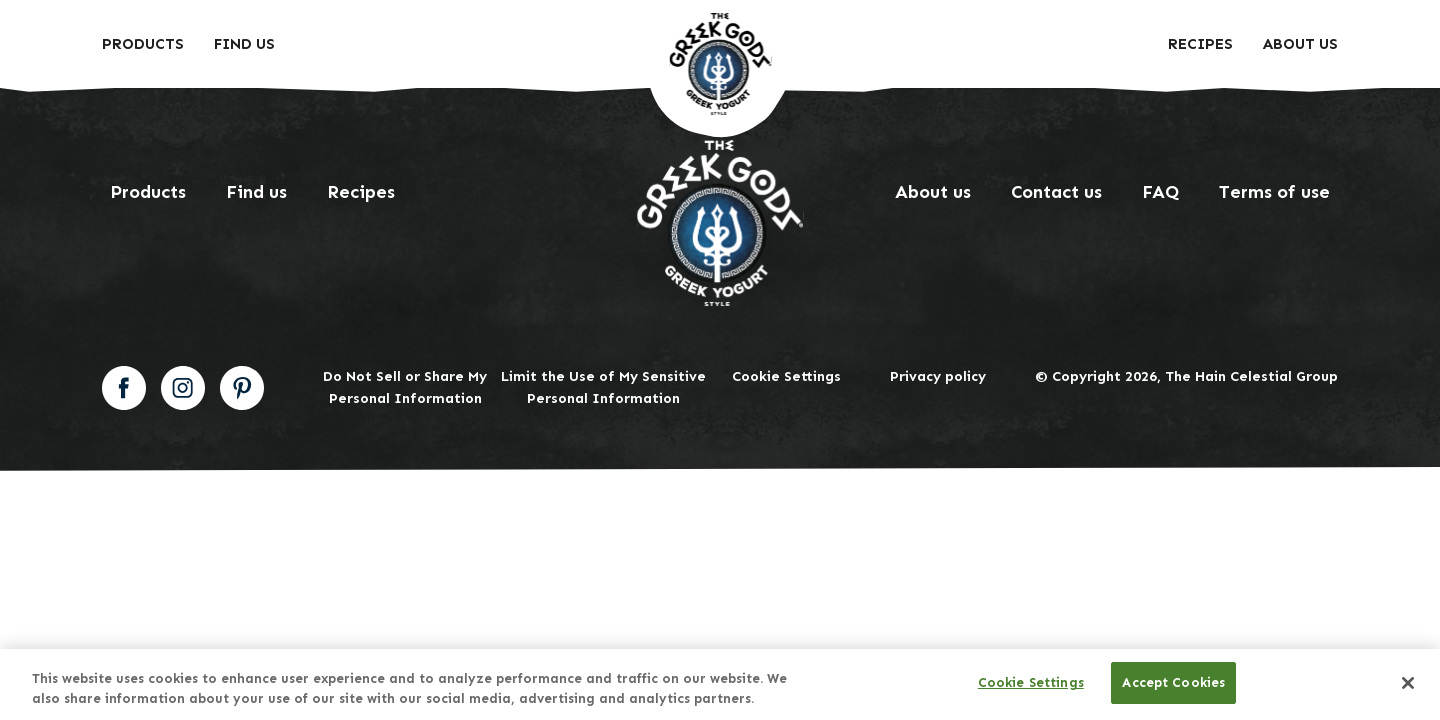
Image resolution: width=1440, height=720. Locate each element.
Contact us (1056, 192)
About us (1300, 44)
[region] (720, 684)
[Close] (1408, 683)
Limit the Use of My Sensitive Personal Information (603, 387)
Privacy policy (938, 376)
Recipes (1200, 44)
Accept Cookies (1173, 682)
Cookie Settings (786, 376)
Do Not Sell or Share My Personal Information (405, 387)
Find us (256, 192)
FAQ (1160, 192)
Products (143, 44)
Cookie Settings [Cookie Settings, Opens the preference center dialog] (1031, 682)
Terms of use (1274, 192)
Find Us (244, 44)
